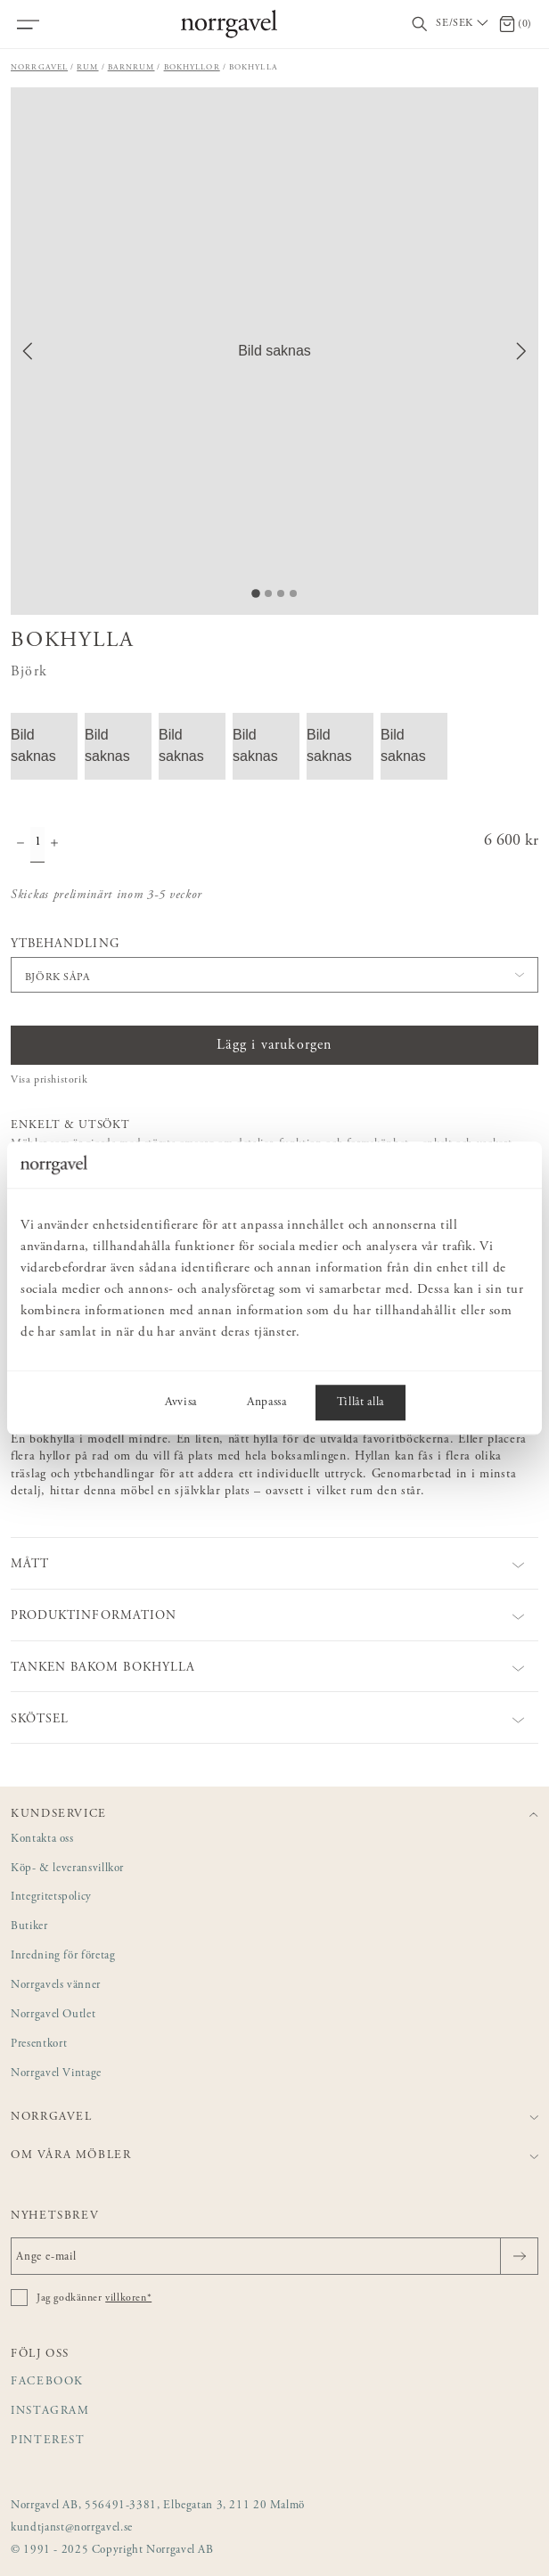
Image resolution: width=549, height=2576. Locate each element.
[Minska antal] (20, 845)
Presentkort (39, 2044)
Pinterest (48, 2441)
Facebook (47, 2382)
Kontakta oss (42, 1839)
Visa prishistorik (49, 1080)
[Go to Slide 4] (293, 593)
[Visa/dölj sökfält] (420, 24)
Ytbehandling (65, 944)
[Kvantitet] (37, 845)
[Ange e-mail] (274, 2256)
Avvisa (181, 1402)
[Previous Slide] (28, 351)
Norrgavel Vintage (56, 2074)
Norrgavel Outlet (53, 2015)
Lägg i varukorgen (274, 1045)
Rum (87, 67)
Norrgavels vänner (56, 1985)
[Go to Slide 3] (280, 593)
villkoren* (128, 2298)
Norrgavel (39, 67)
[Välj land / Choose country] (463, 24)
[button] (274, 351)
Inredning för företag (63, 1956)
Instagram (50, 2411)
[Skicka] (519, 2256)
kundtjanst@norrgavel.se (72, 2528)
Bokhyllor (192, 67)
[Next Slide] (521, 351)
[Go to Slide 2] (268, 593)
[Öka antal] (54, 845)
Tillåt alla (360, 1402)
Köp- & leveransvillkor (67, 1869)
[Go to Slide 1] (255, 593)
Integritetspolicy (51, 1897)
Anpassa (267, 1402)
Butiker (29, 1927)
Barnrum (131, 67)
